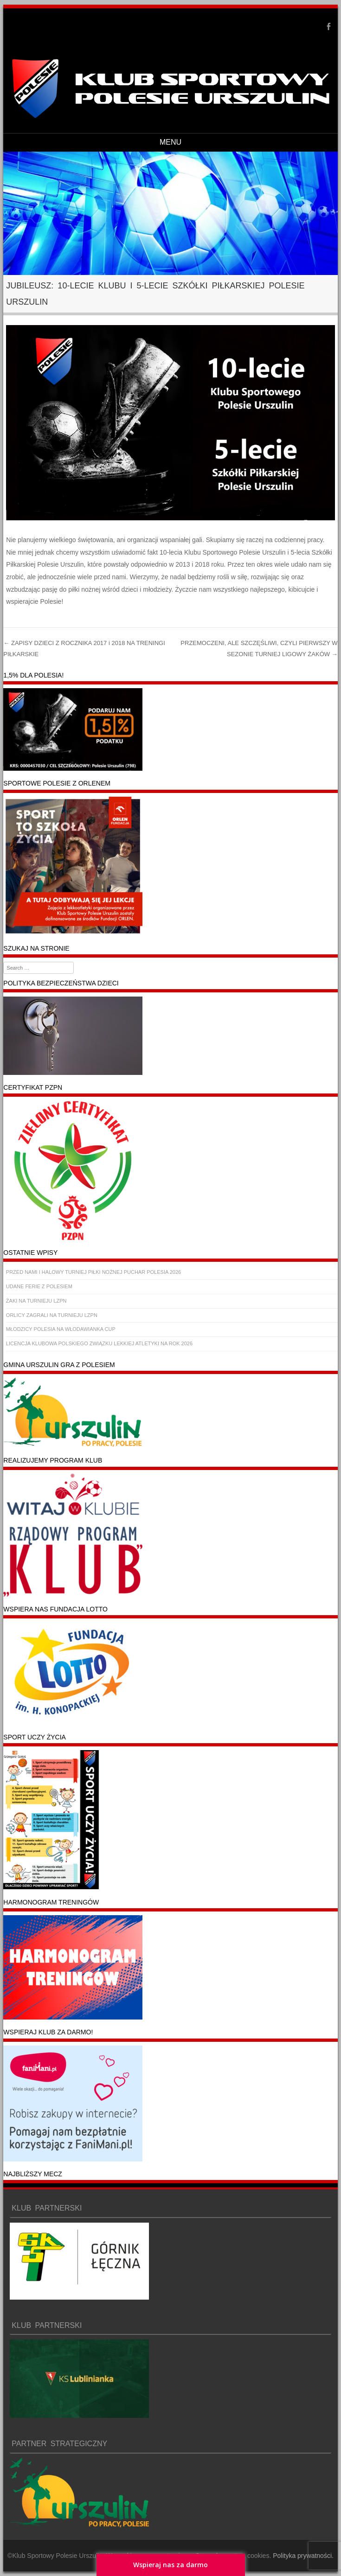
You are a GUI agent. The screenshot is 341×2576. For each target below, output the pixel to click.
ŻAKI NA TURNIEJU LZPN (36, 1301)
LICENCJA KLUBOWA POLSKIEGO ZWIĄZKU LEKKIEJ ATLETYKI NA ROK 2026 (99, 1343)
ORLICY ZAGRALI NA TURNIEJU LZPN (51, 1315)
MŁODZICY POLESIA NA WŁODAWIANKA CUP (61, 1329)
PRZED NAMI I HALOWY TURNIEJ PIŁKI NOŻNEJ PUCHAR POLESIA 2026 (93, 1272)
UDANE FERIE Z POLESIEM (39, 1286)
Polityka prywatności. (303, 2555)
